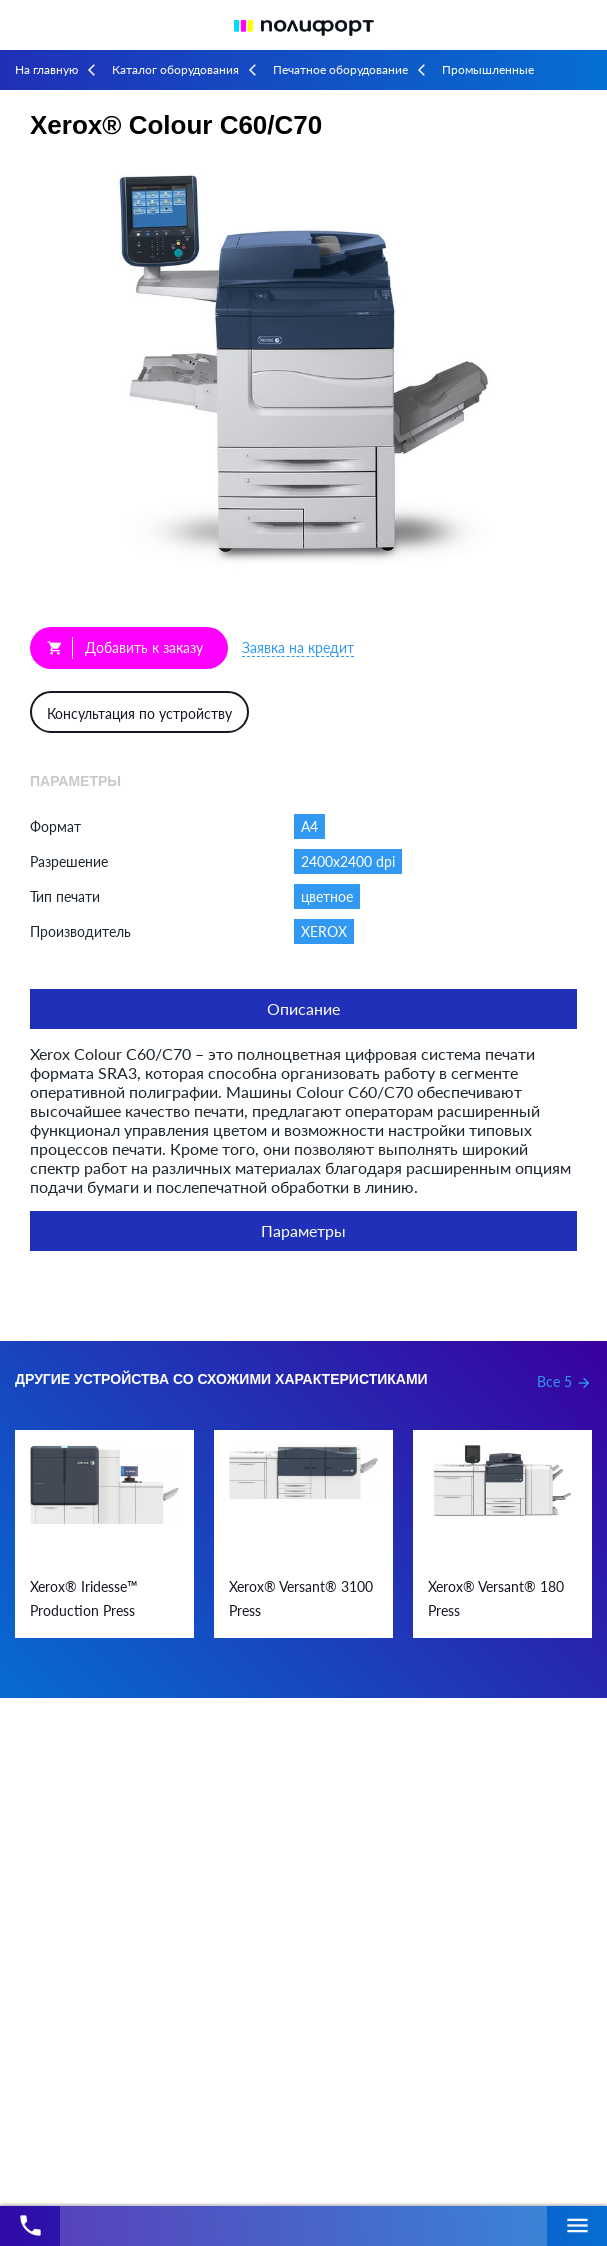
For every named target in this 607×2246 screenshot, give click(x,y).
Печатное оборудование (340, 69)
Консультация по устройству (139, 713)
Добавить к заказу (125, 648)
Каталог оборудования (175, 69)
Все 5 (564, 1381)
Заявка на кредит (298, 647)
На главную (46, 69)
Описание (303, 1008)
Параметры (303, 1230)
